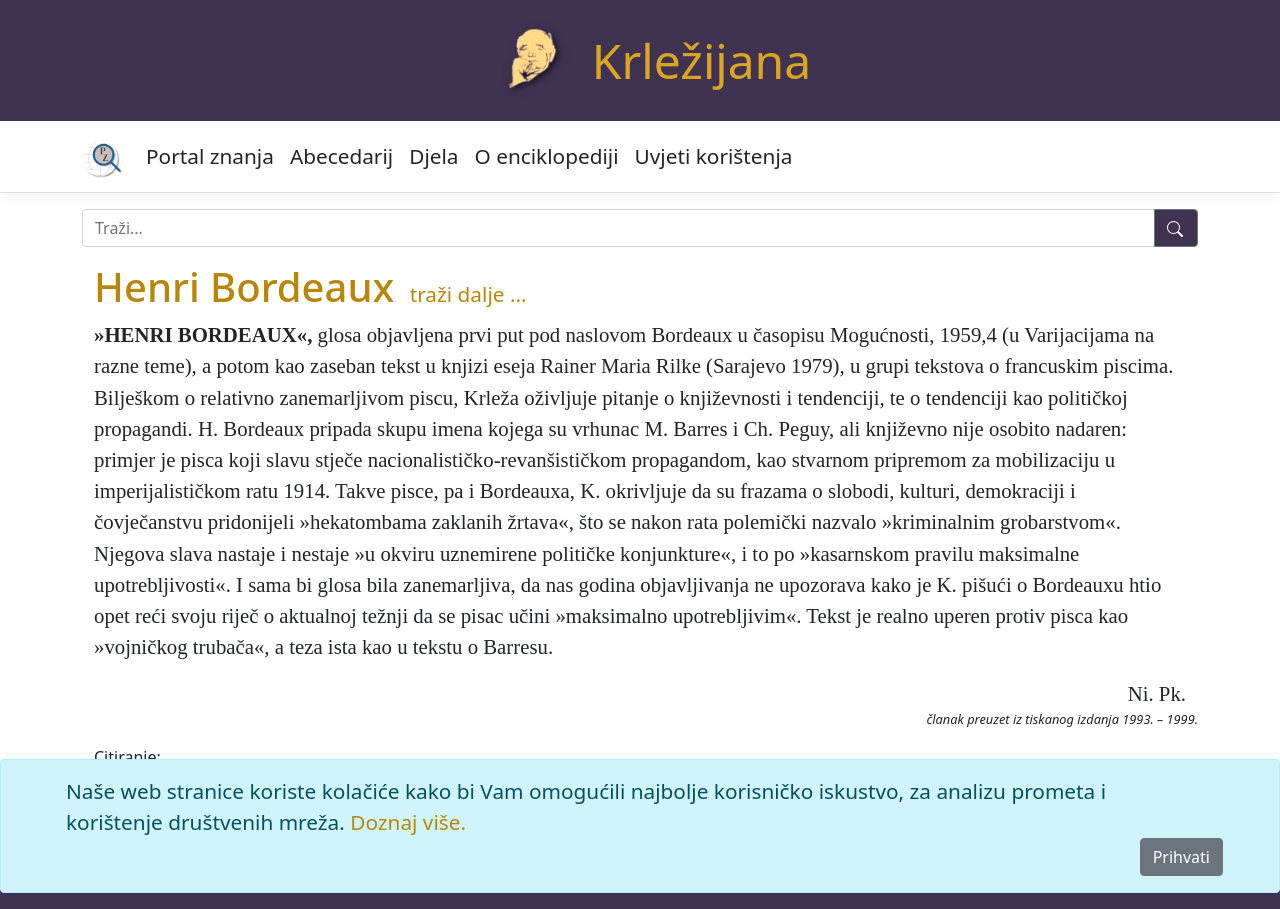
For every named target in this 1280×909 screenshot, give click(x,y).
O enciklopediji (547, 156)
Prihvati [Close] (1181, 857)
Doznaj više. (408, 822)
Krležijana (701, 60)
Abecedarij (341, 156)
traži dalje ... (468, 294)
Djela (433, 156)
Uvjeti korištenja (714, 156)
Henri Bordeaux (244, 286)
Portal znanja (210, 156)
